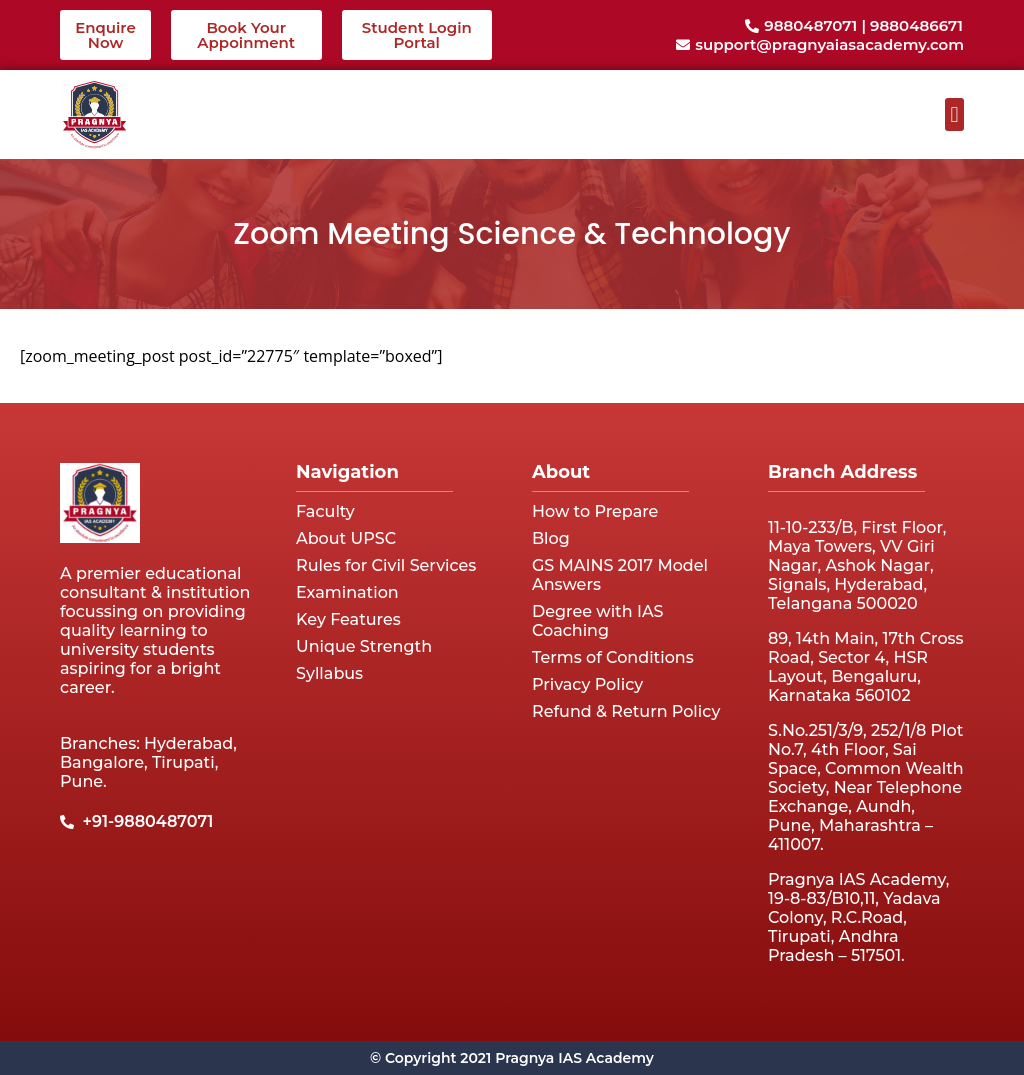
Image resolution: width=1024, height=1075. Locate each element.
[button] (954, 114)
